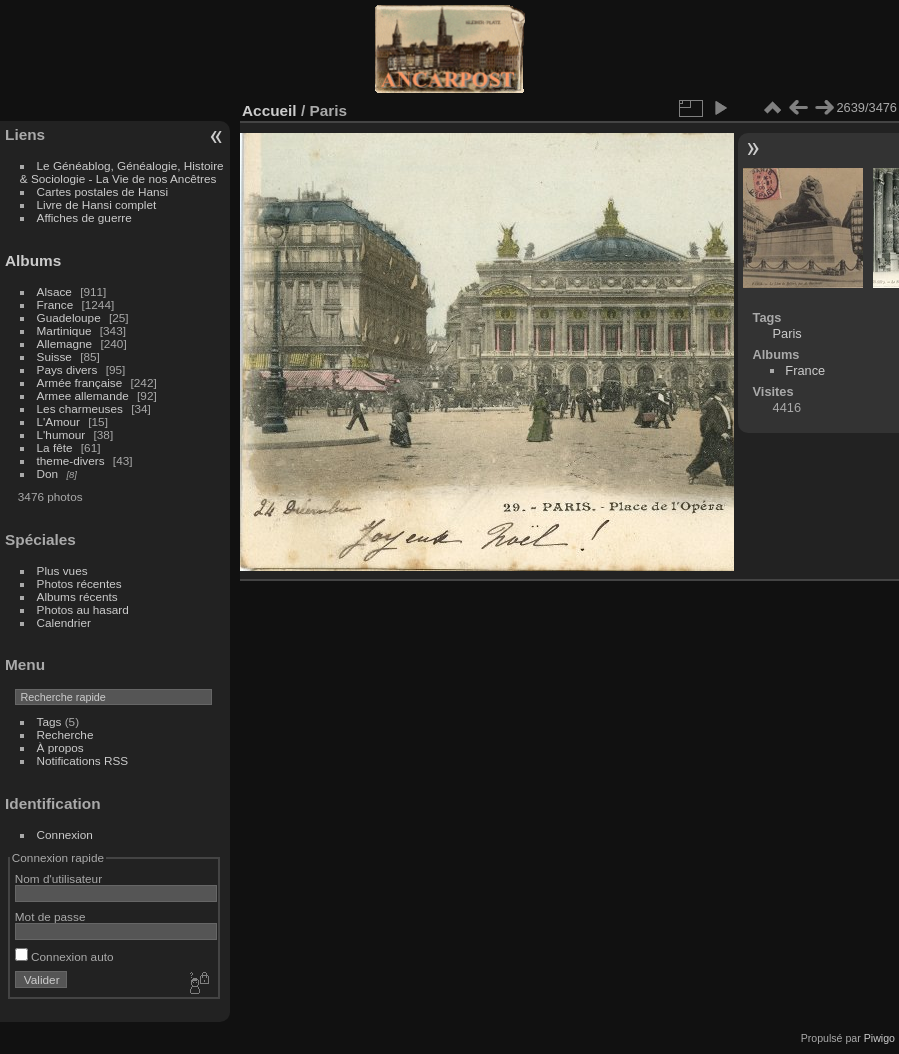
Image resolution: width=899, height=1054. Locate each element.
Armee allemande (83, 395)
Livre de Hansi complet (97, 204)
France (55, 304)
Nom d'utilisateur (58, 878)
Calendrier (64, 622)
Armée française (80, 382)
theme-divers (71, 460)
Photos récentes (79, 583)
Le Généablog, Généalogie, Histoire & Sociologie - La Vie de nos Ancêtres (122, 172)
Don (48, 473)
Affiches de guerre (84, 217)
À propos (60, 747)
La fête (55, 447)
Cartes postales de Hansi (102, 191)
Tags (49, 721)
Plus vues (62, 570)
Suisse (54, 356)
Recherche (65, 734)
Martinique (64, 330)
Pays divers (67, 369)
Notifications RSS (83, 760)
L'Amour (58, 421)
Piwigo (879, 1038)
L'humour (61, 434)
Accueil (269, 110)
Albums (33, 260)
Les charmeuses (80, 408)
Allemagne (65, 343)
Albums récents (77, 596)
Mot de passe (50, 916)
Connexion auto (64, 956)
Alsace (54, 291)
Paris (787, 333)
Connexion (65, 834)
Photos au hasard (83, 609)
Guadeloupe (69, 317)
